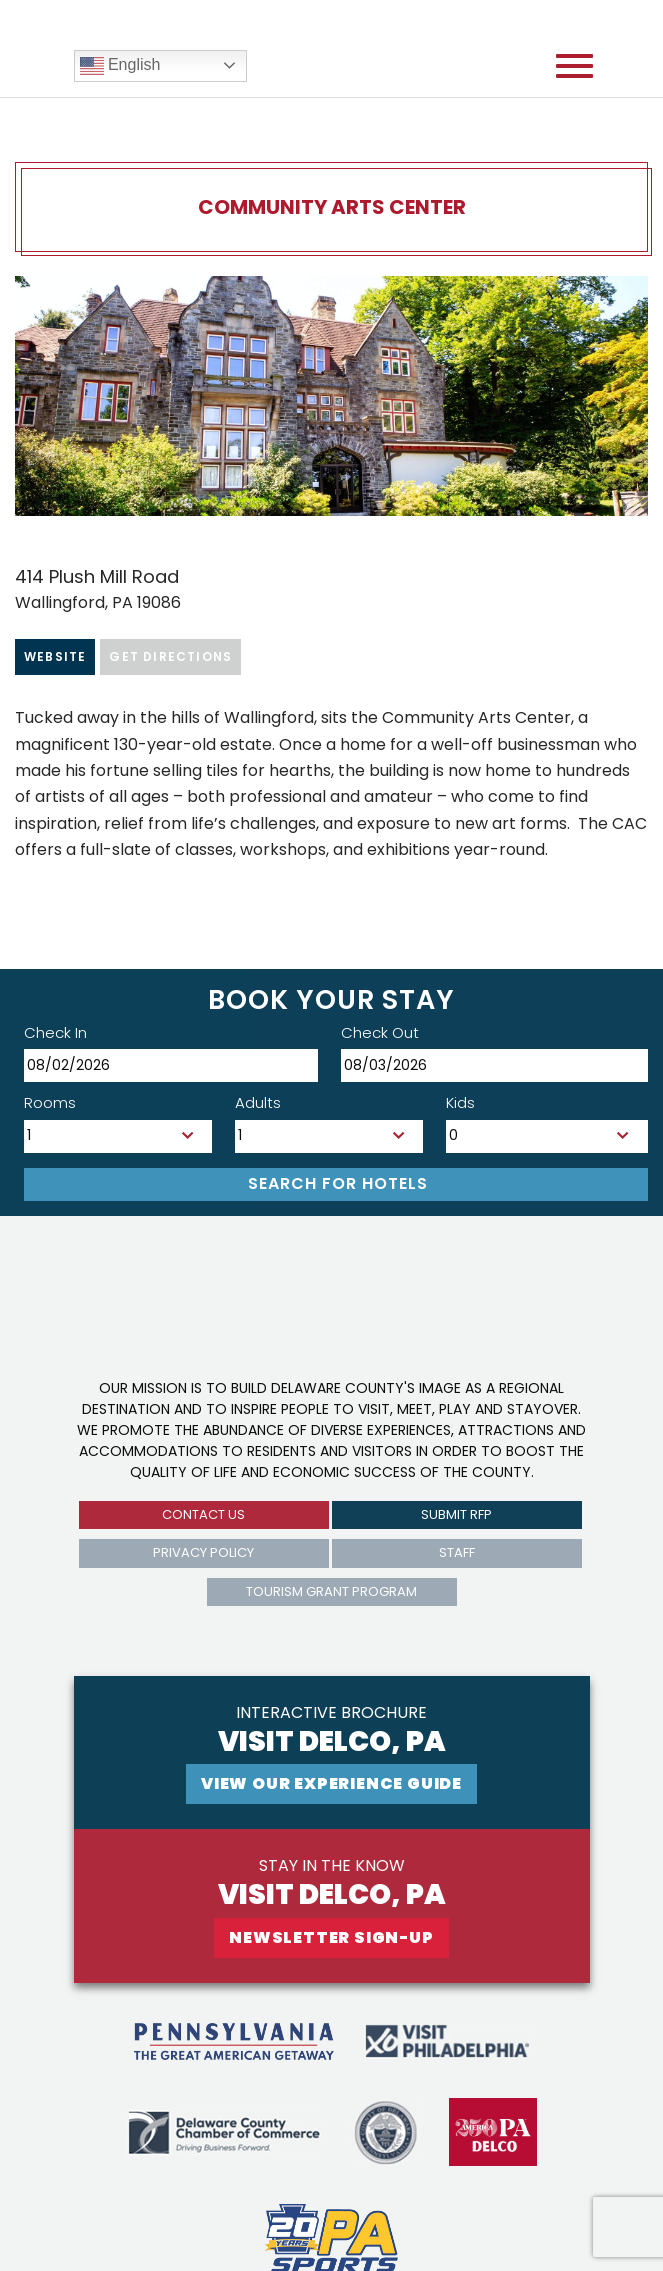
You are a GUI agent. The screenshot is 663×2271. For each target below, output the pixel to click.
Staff (457, 1552)
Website (55, 656)
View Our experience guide (331, 1783)
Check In (55, 1032)
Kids (460, 1102)
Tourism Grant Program (331, 1591)
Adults (258, 1102)
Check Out (380, 1032)
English (120, 66)
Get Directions (170, 656)
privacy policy (203, 1552)
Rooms (50, 1102)
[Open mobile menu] (575, 66)
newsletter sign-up (331, 1937)
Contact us (203, 1514)
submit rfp (456, 1514)
